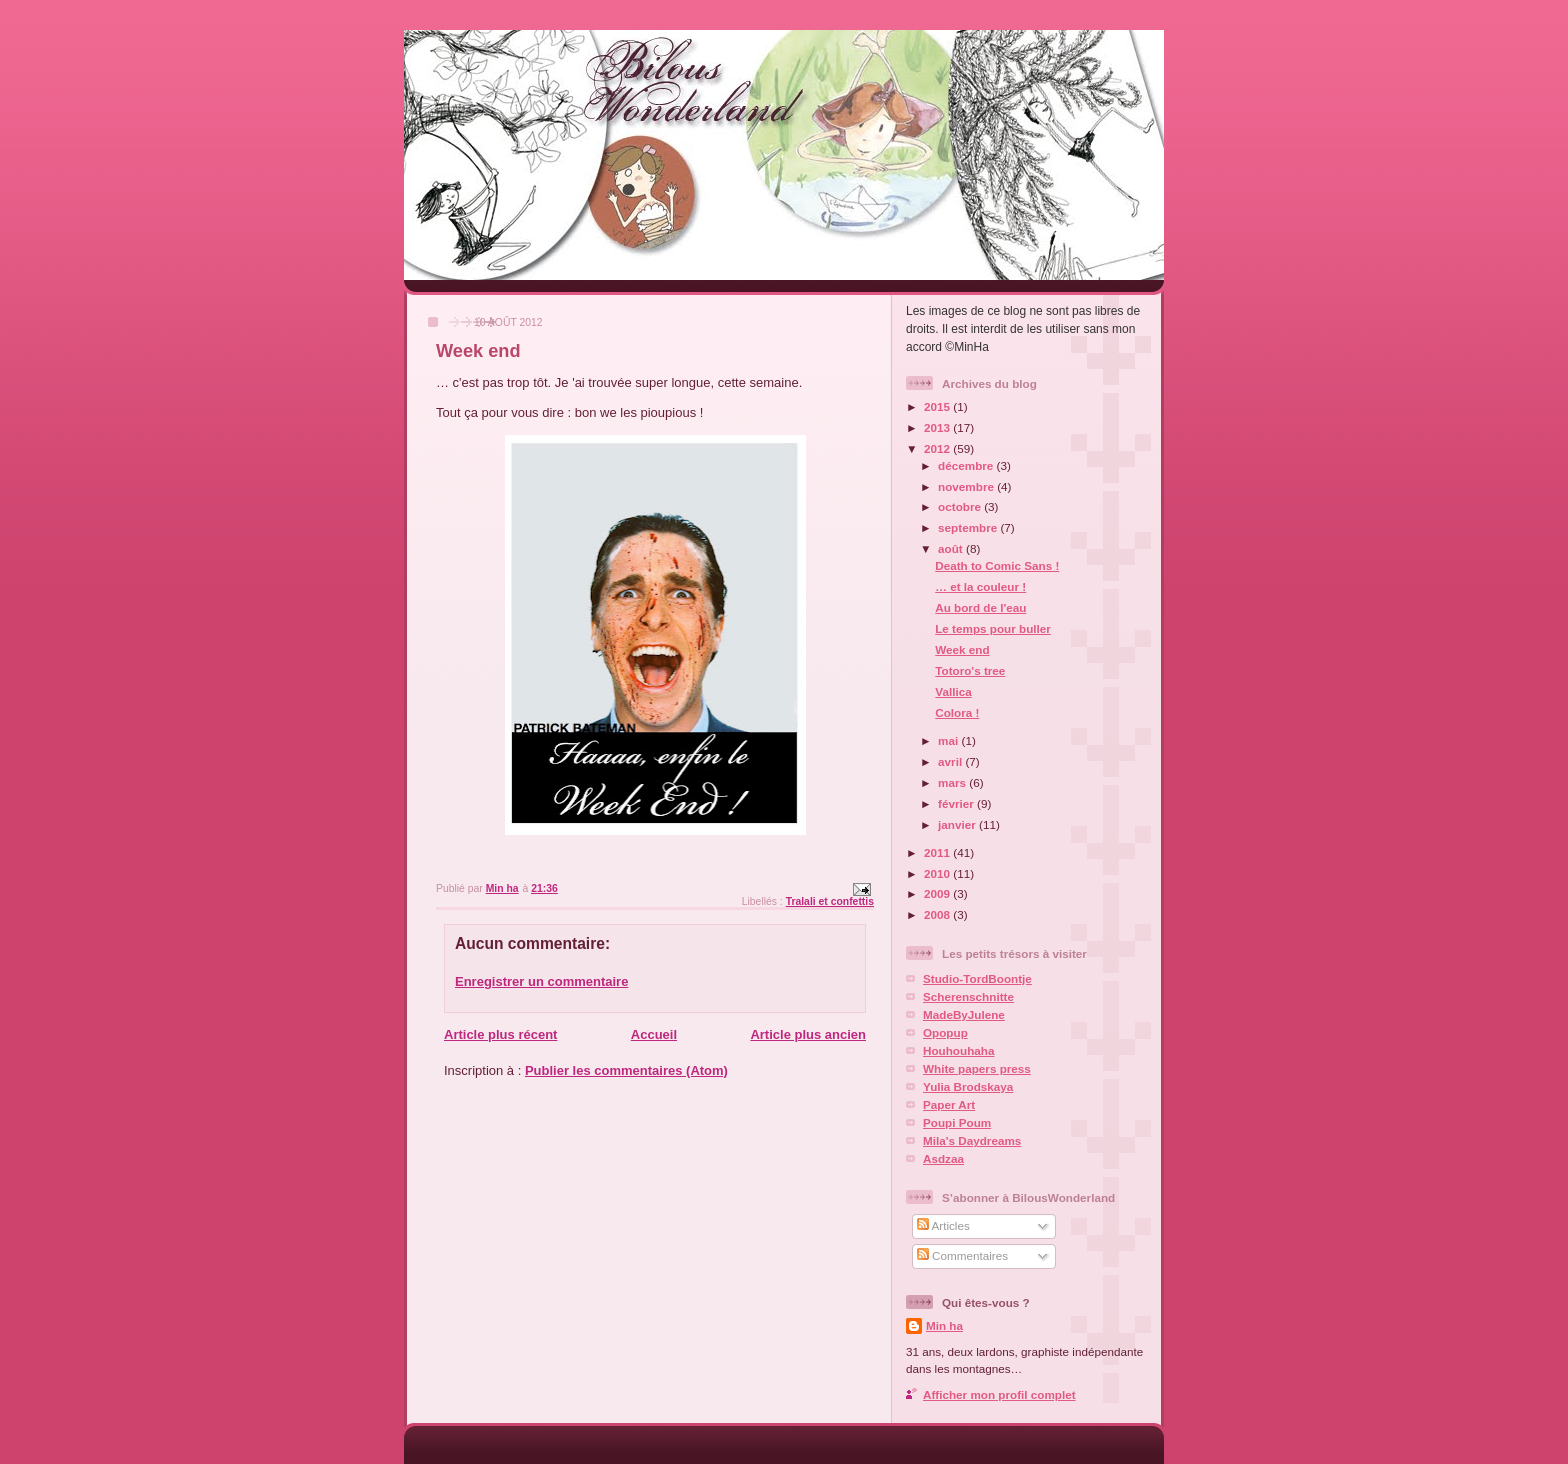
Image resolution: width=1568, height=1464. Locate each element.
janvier (958, 824)
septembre (969, 527)
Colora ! (957, 712)
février (957, 803)
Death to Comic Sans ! (997, 565)
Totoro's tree (970, 670)
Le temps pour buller (993, 628)
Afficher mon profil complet (999, 1394)
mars (953, 782)
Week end (962, 649)
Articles (943, 1225)
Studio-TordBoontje (977, 978)
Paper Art (949, 1104)
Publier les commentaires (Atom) (626, 1070)
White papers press (977, 1068)
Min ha (944, 1325)
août (952, 548)
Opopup (945, 1032)
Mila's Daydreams (972, 1140)
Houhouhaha (958, 1050)
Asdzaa (943, 1158)
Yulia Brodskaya (968, 1086)
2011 (938, 852)
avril (951, 761)
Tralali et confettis (830, 901)
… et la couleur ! (980, 586)
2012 (938, 448)
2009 (938, 893)
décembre (967, 465)
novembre (967, 486)
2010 (938, 873)
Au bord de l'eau (980, 607)
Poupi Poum (957, 1122)
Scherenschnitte (968, 996)
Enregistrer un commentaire (541, 981)
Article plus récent (500, 1034)
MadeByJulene (964, 1014)
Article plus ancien (808, 1034)
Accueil (654, 1034)
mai (949, 740)
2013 (938, 427)
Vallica (953, 691)
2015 (938, 406)
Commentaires (962, 1255)
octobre (961, 506)
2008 (938, 914)
